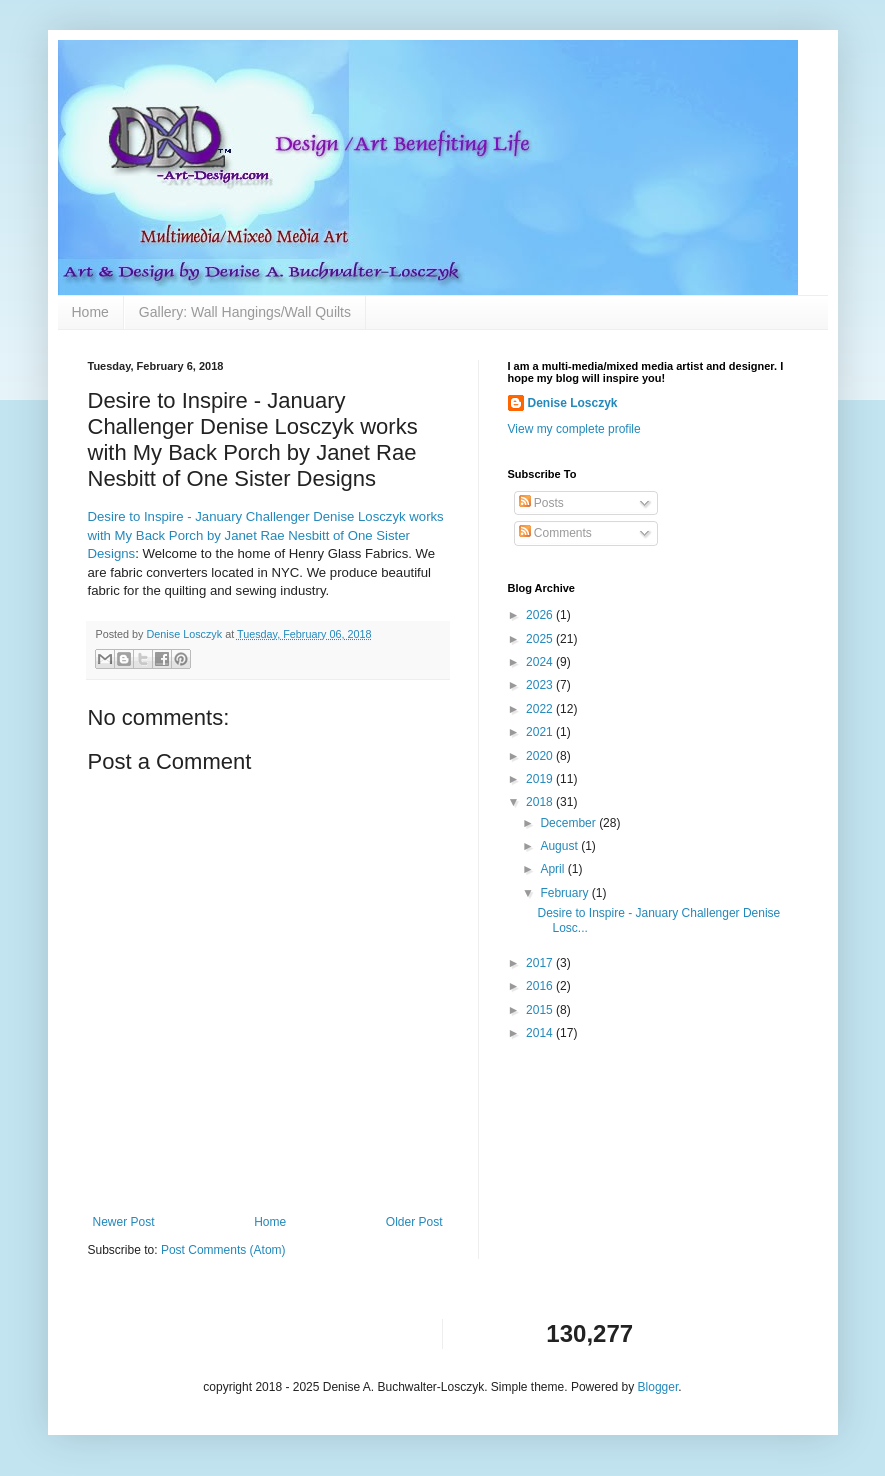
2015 (541, 1010)
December (569, 823)
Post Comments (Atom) (223, 1250)
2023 (541, 685)
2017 (541, 963)
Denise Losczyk (573, 403)
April (553, 869)
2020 (541, 756)
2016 (541, 986)
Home (90, 312)
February (565, 893)
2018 (541, 802)
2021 (541, 732)
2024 (541, 662)
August (560, 846)
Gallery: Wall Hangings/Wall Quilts (245, 312)
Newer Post (124, 1222)
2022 (541, 709)
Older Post (414, 1222)
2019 (541, 779)
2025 (541, 639)
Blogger (658, 1387)
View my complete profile (574, 429)
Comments (555, 533)
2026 (541, 615)
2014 (541, 1033)
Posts (541, 503)
